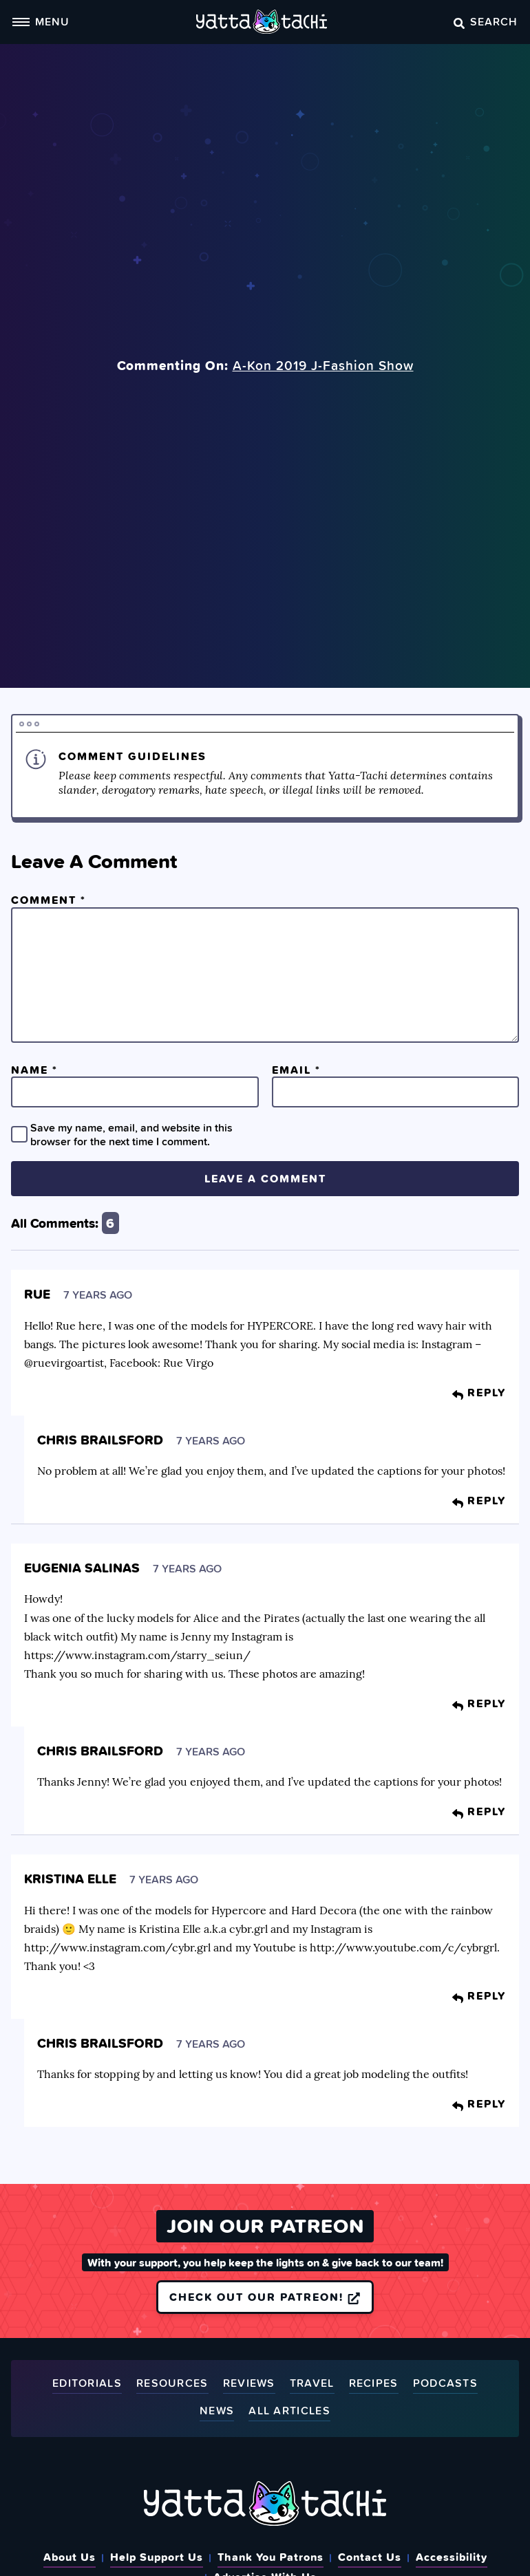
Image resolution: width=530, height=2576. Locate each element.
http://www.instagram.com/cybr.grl (117, 1947)
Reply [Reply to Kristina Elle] (479, 1995)
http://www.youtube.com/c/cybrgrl (403, 1947)
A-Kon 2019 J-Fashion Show (323, 365)
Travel (312, 2384)
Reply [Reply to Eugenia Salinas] (479, 1703)
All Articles (289, 2411)
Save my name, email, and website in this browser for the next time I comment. (131, 1134)
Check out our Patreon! (264, 2296)
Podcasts (445, 2384)
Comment (48, 900)
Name (34, 1069)
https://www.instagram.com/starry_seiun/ (137, 1655)
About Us (69, 2556)
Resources (172, 2384)
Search (486, 21)
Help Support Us (156, 2556)
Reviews (249, 2384)
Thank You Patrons (271, 2556)
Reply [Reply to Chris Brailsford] (479, 1500)
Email (296, 1069)
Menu (40, 21)
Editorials (87, 2384)
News (217, 2411)
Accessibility (451, 2556)
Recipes (374, 2384)
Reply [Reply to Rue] (479, 1392)
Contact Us (369, 2556)
